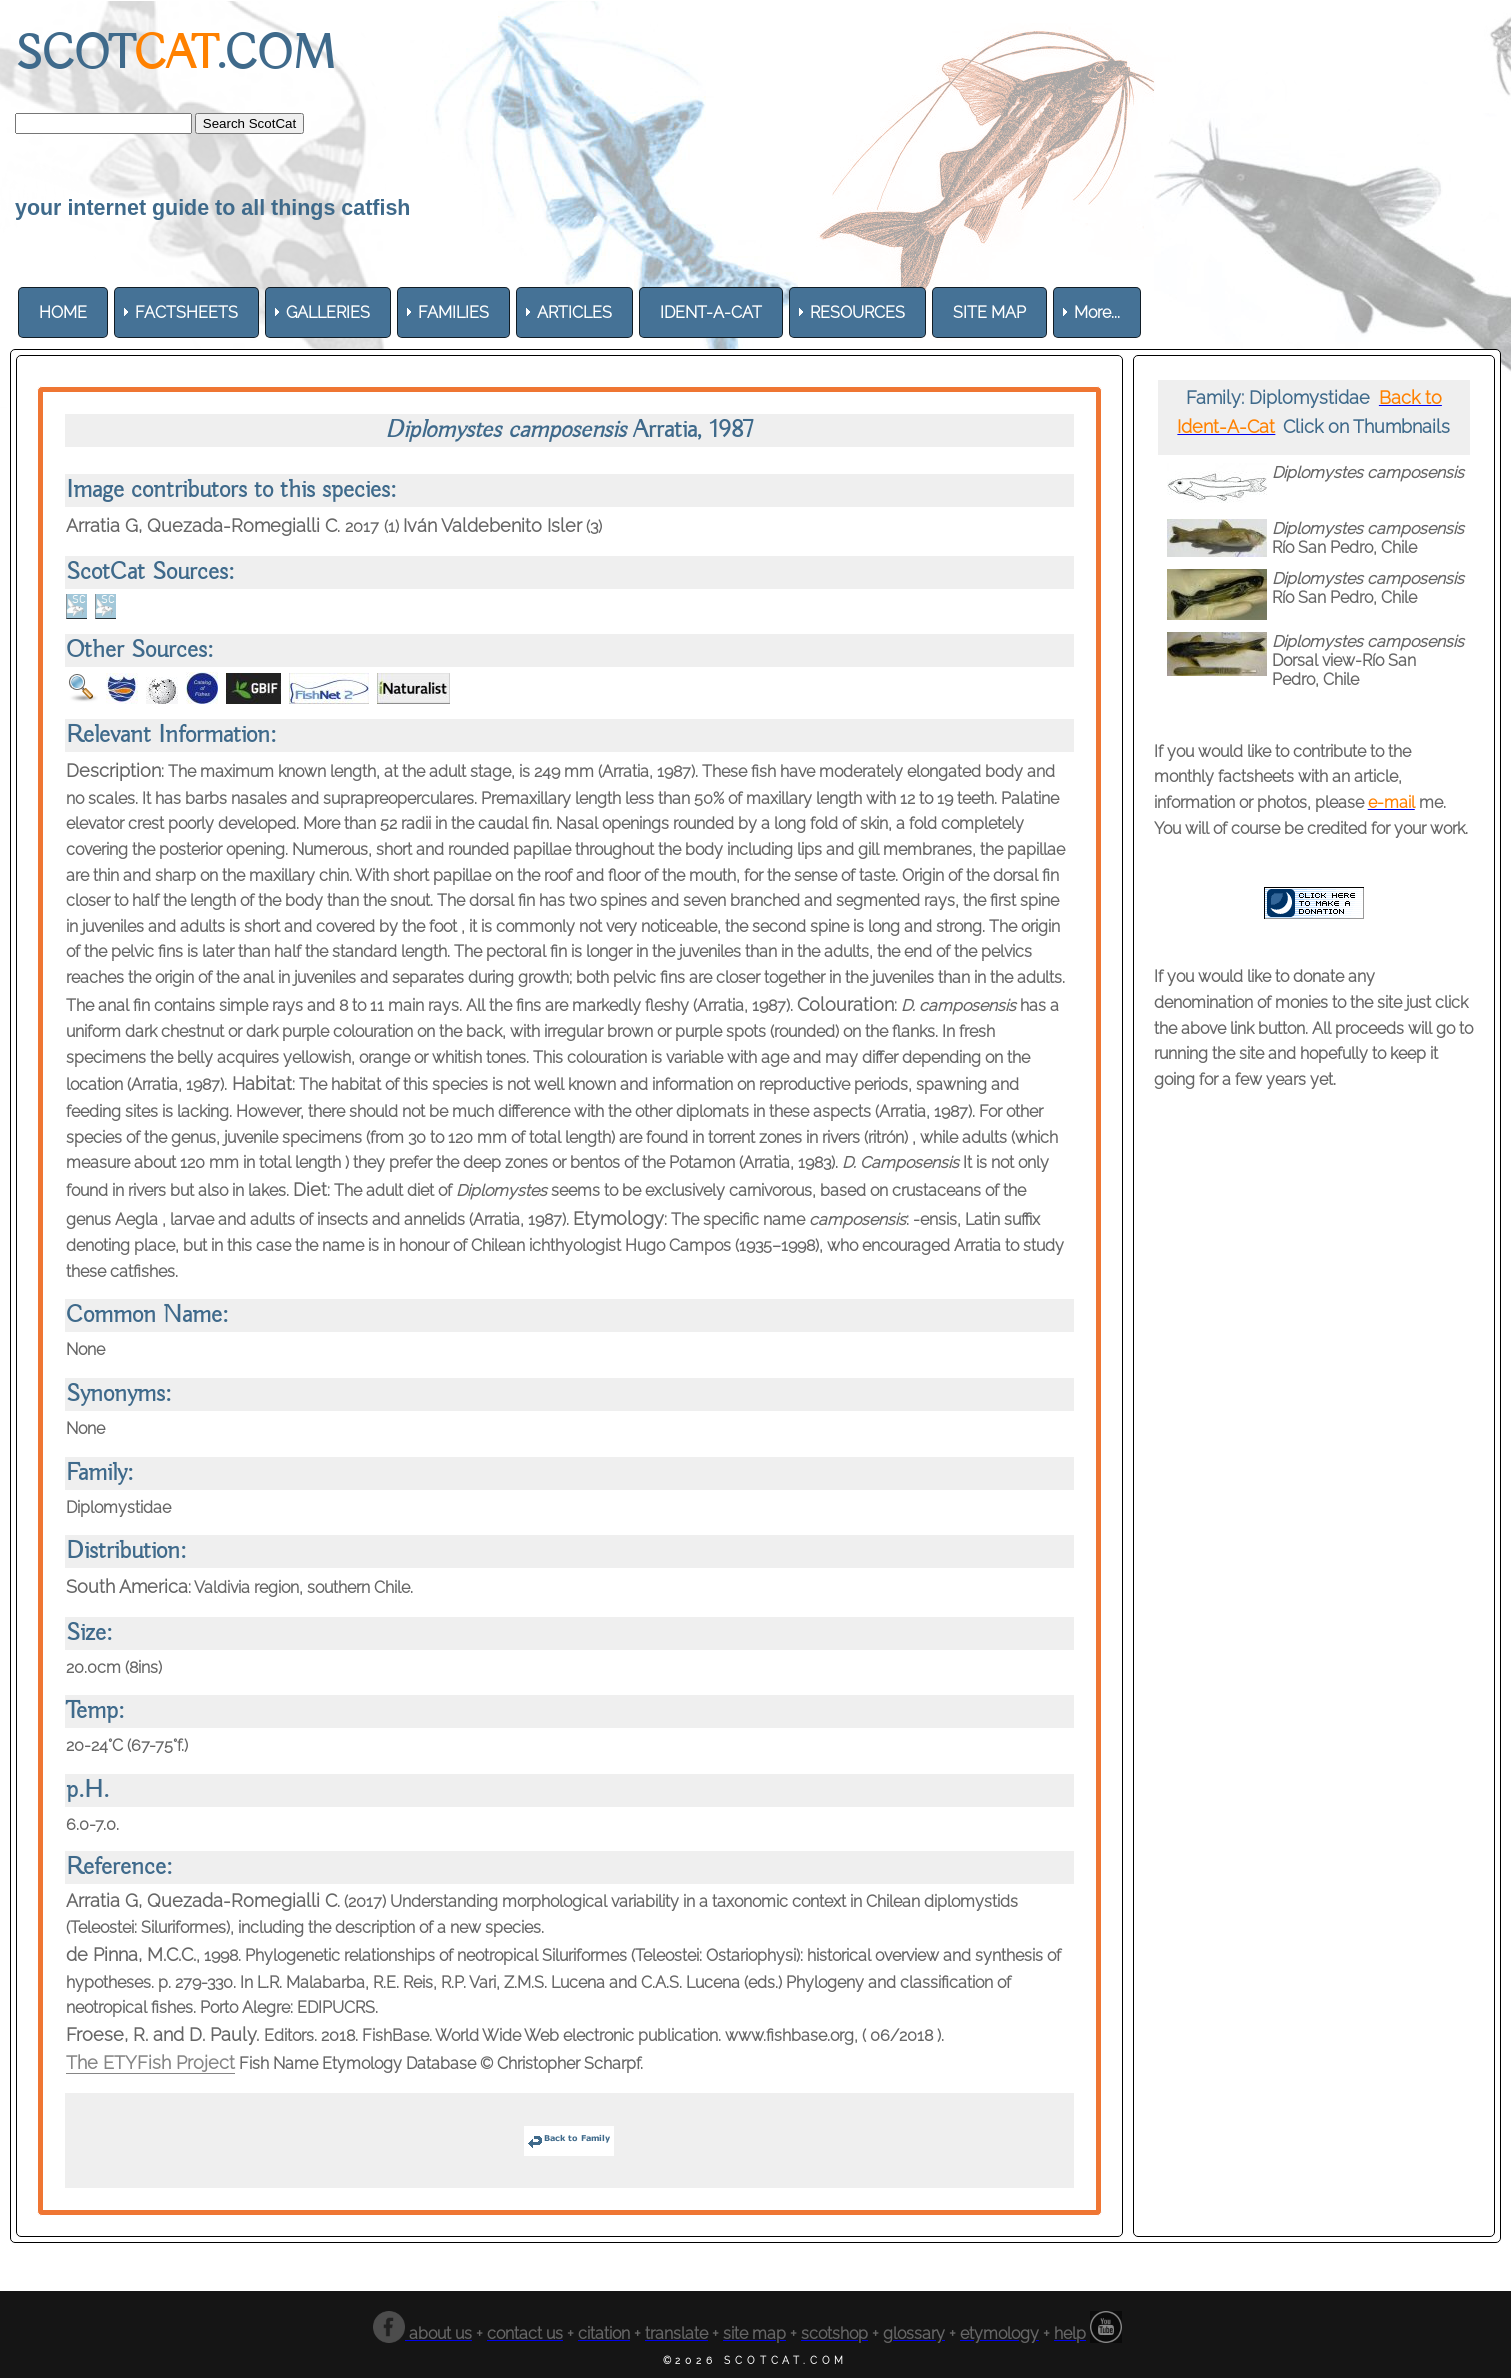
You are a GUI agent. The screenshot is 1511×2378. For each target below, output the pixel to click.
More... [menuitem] (1097, 312)
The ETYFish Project (150, 2062)
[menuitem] (63, 312)
